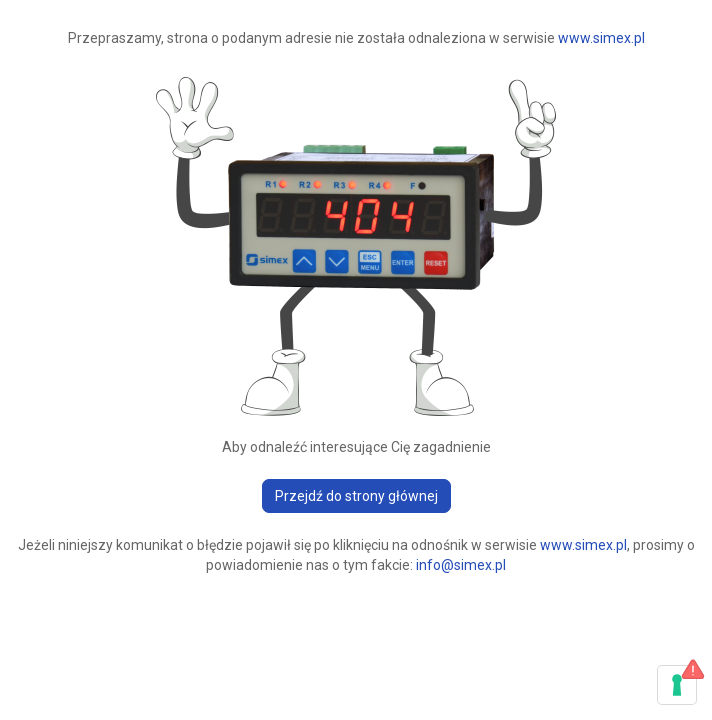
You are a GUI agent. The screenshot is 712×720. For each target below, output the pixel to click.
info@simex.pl (461, 565)
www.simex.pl (601, 38)
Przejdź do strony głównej (356, 496)
